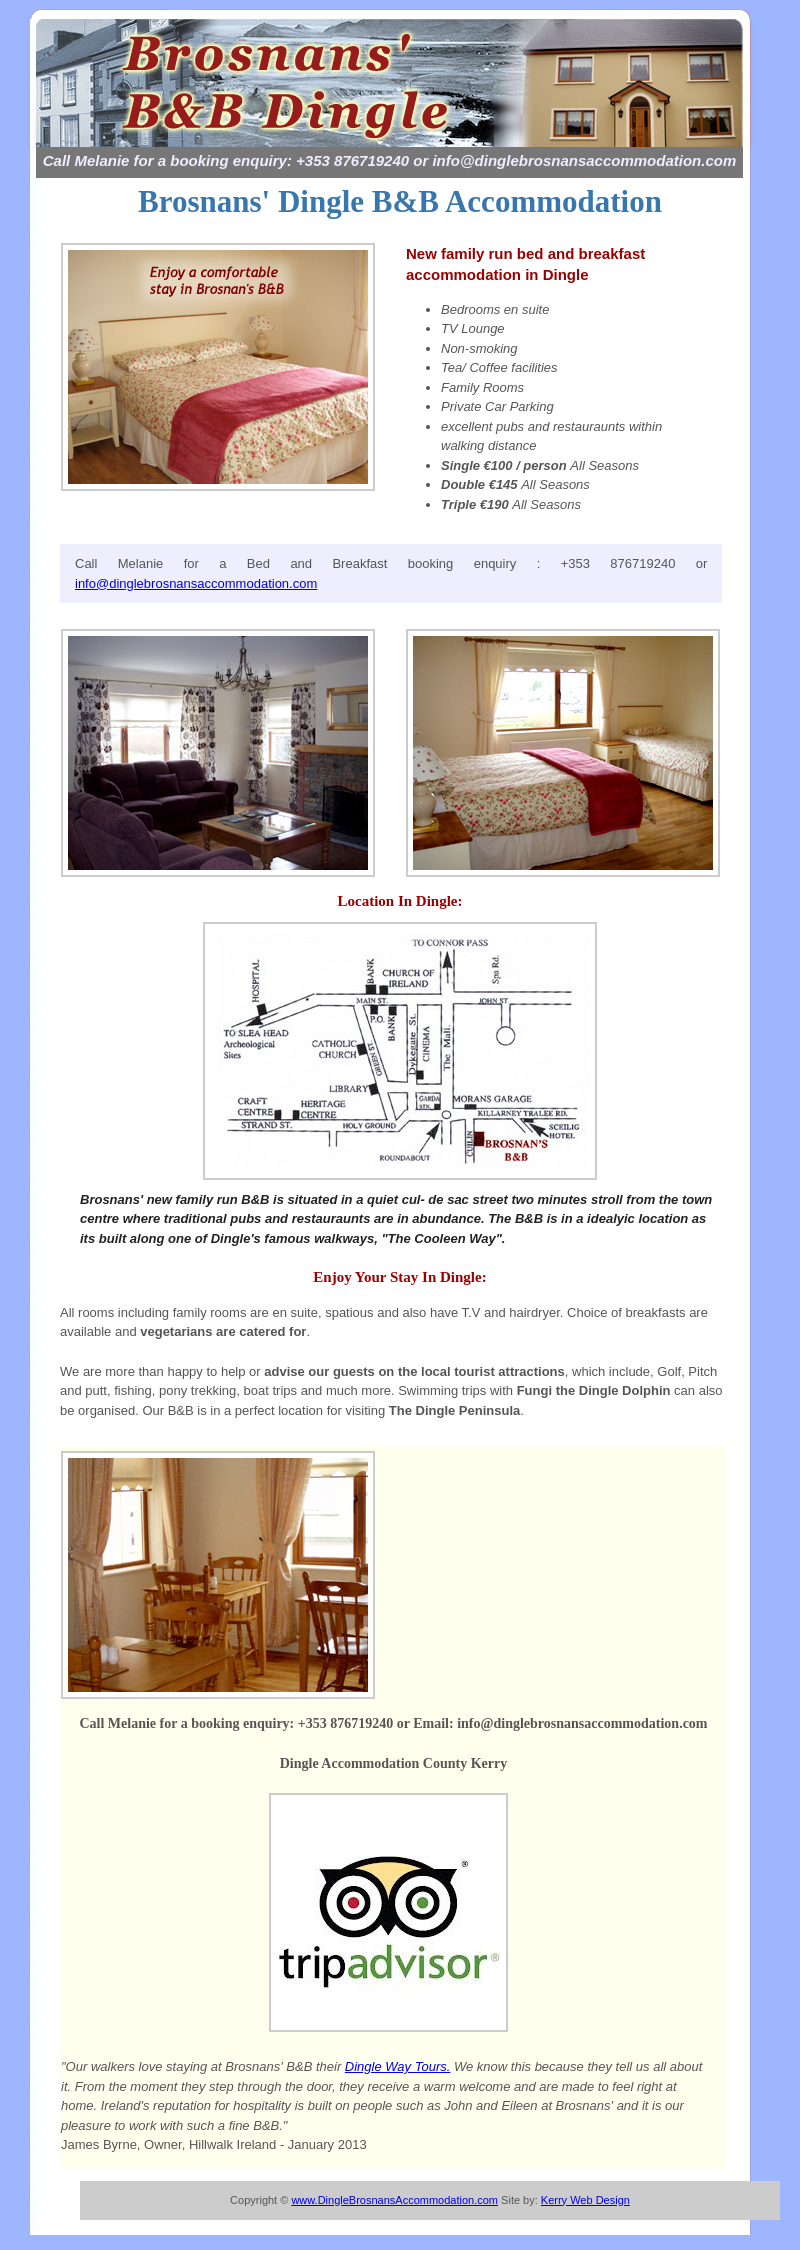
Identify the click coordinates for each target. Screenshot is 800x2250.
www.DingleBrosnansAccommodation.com (394, 2200)
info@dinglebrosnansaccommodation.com (196, 583)
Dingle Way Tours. (398, 2066)
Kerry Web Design (585, 2200)
